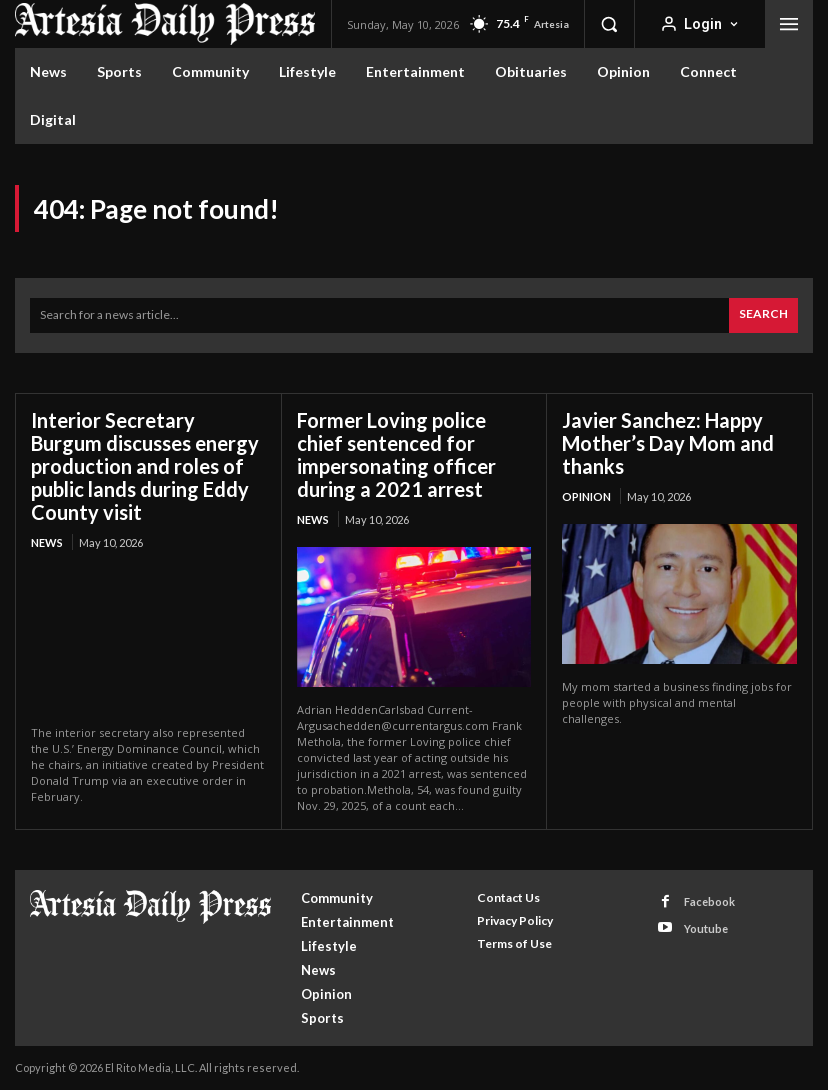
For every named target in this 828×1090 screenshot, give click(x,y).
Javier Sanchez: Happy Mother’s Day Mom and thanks (668, 443)
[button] (609, 24)
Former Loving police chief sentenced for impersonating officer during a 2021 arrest (396, 454)
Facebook (709, 901)
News (47, 542)
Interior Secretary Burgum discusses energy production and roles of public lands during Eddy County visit (145, 466)
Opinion (586, 496)
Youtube (706, 927)
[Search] (763, 315)
